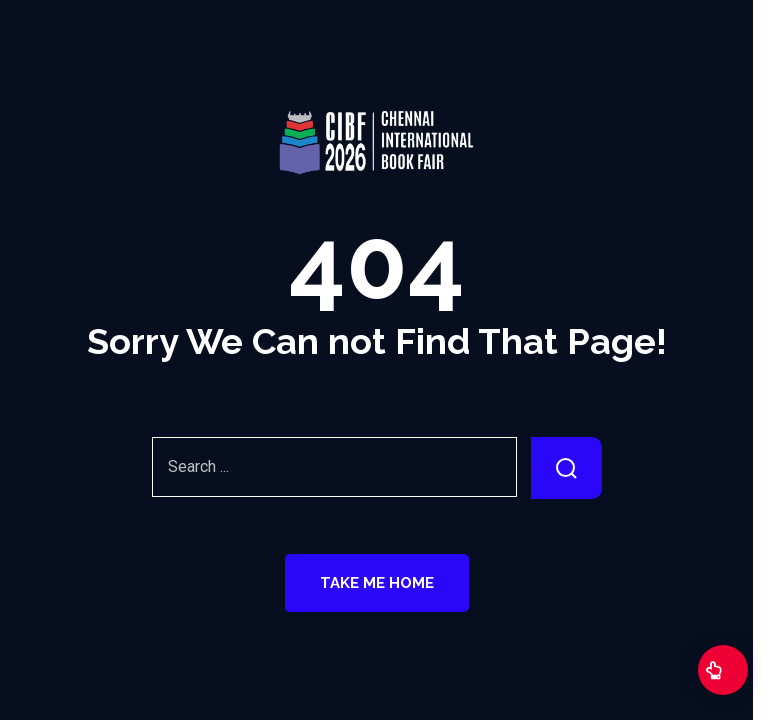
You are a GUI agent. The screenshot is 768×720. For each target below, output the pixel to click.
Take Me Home (377, 583)
